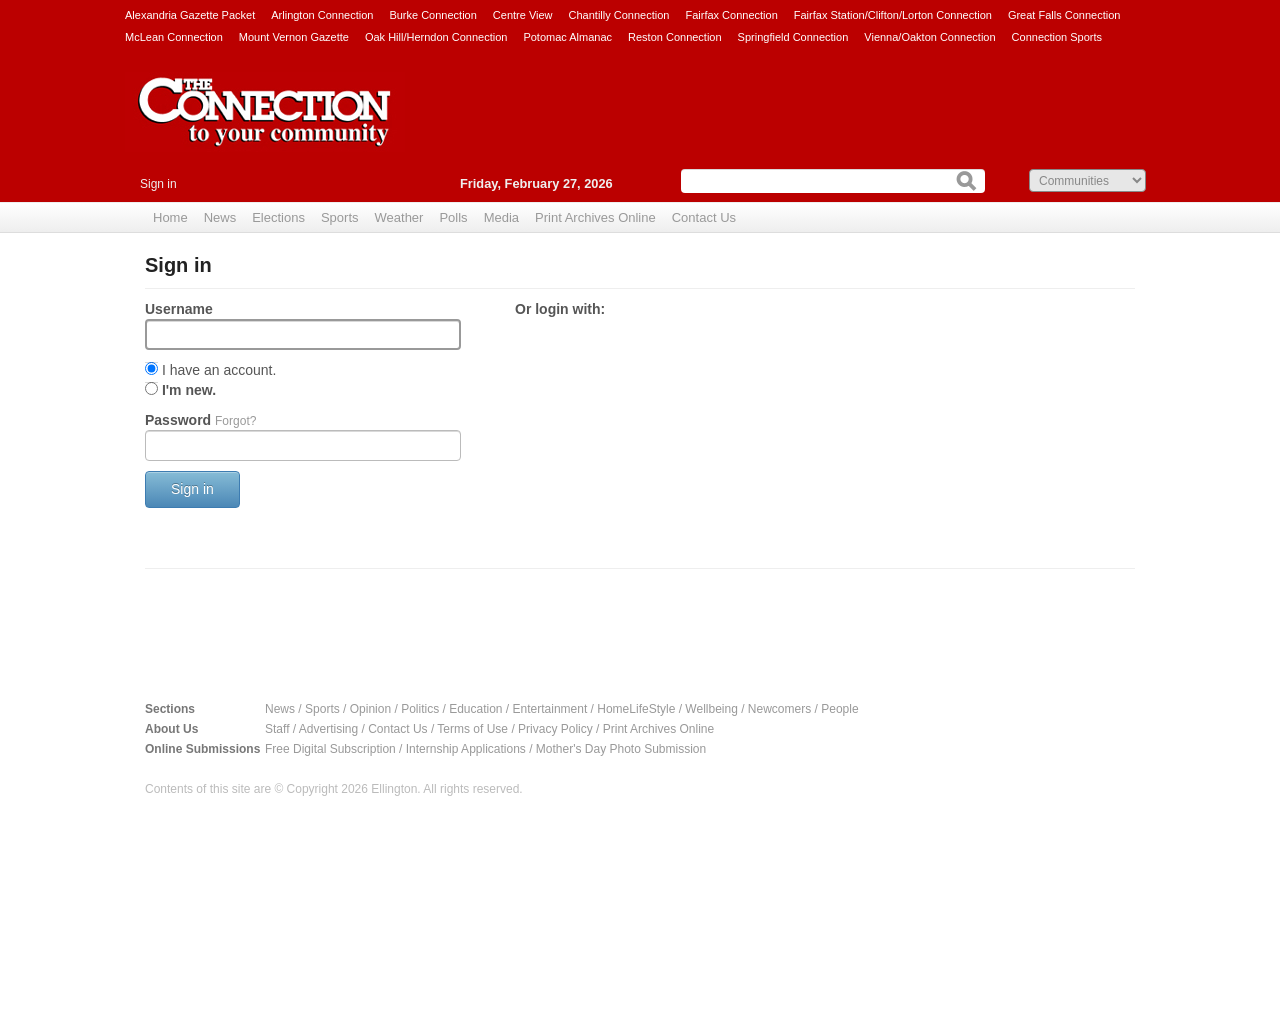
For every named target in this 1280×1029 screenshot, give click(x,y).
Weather (399, 217)
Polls (453, 217)
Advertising (328, 729)
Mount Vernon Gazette (294, 37)
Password (200, 420)
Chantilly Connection (619, 15)
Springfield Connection (793, 37)
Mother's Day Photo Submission (621, 749)
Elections (278, 217)
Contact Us (704, 217)
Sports (340, 217)
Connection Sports (1057, 37)
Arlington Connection (322, 15)
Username (179, 309)
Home (170, 217)
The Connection (265, 127)
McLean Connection (174, 37)
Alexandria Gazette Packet (190, 15)
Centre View (523, 15)
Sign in (158, 184)
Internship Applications (466, 749)
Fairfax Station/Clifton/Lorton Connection (893, 15)
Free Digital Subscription (330, 749)
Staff (277, 729)
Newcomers (779, 709)
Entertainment (550, 709)
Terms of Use (472, 729)
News (220, 217)
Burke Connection (432, 15)
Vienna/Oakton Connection (929, 37)
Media (501, 217)
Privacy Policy (555, 729)
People (839, 709)
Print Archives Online (595, 217)
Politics (420, 709)
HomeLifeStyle (636, 709)
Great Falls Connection (1064, 15)
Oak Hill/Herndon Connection (436, 37)
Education (475, 709)
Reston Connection (675, 37)
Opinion (370, 709)
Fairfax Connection (731, 15)
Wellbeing (711, 709)
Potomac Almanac (567, 37)
